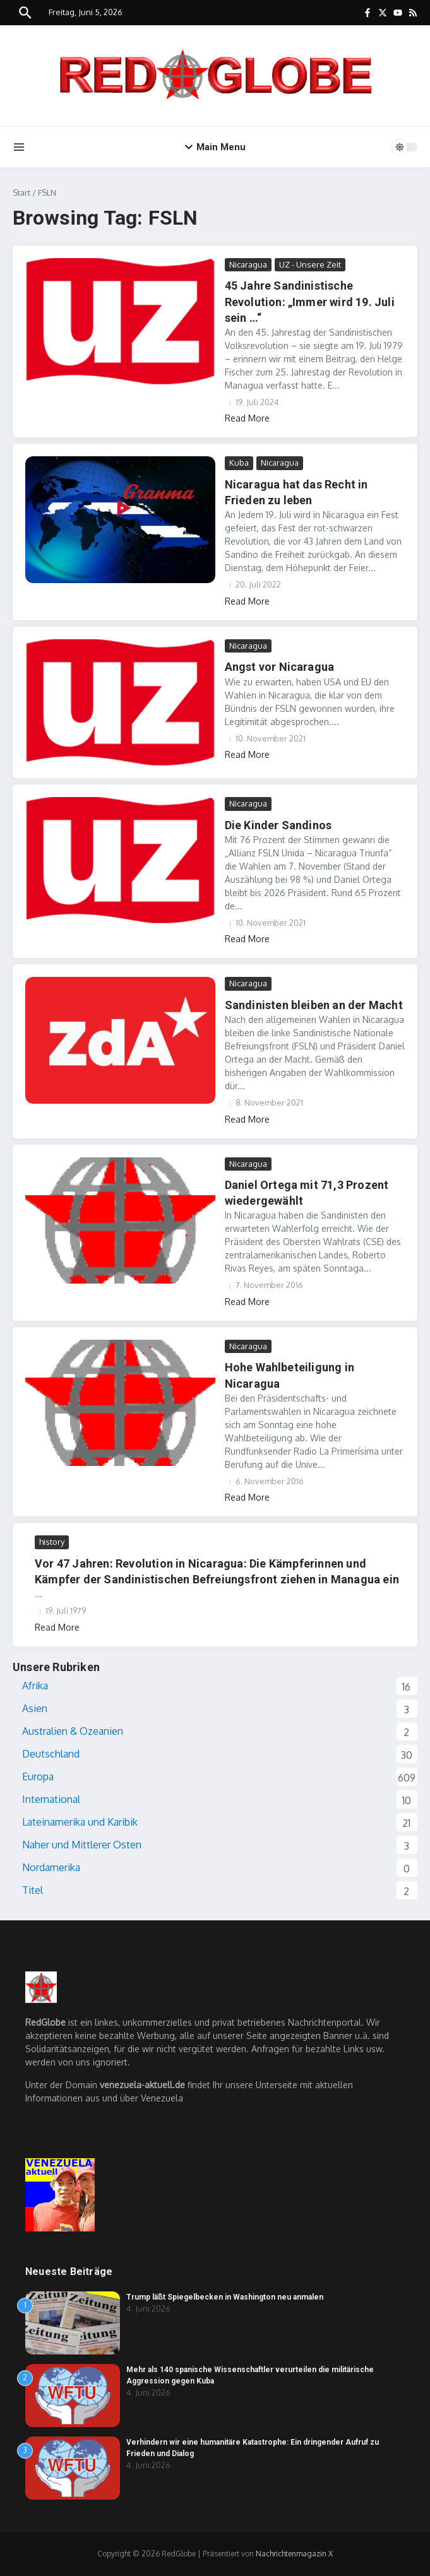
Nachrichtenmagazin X (294, 2553)
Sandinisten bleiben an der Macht (314, 1005)
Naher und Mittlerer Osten (81, 1844)
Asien (34, 1708)
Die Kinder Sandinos (278, 825)
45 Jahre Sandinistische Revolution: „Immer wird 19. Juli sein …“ (310, 301)
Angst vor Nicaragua (280, 666)
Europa (38, 1776)
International (51, 1799)
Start (21, 192)
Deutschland (51, 1753)
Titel (32, 1890)
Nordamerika (51, 1867)
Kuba (239, 463)
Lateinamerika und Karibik (80, 1822)
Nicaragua (248, 264)
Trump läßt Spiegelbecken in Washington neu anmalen (224, 2297)
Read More (247, 418)
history (51, 1542)
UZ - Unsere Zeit (310, 264)
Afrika (35, 1685)
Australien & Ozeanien (72, 1731)
